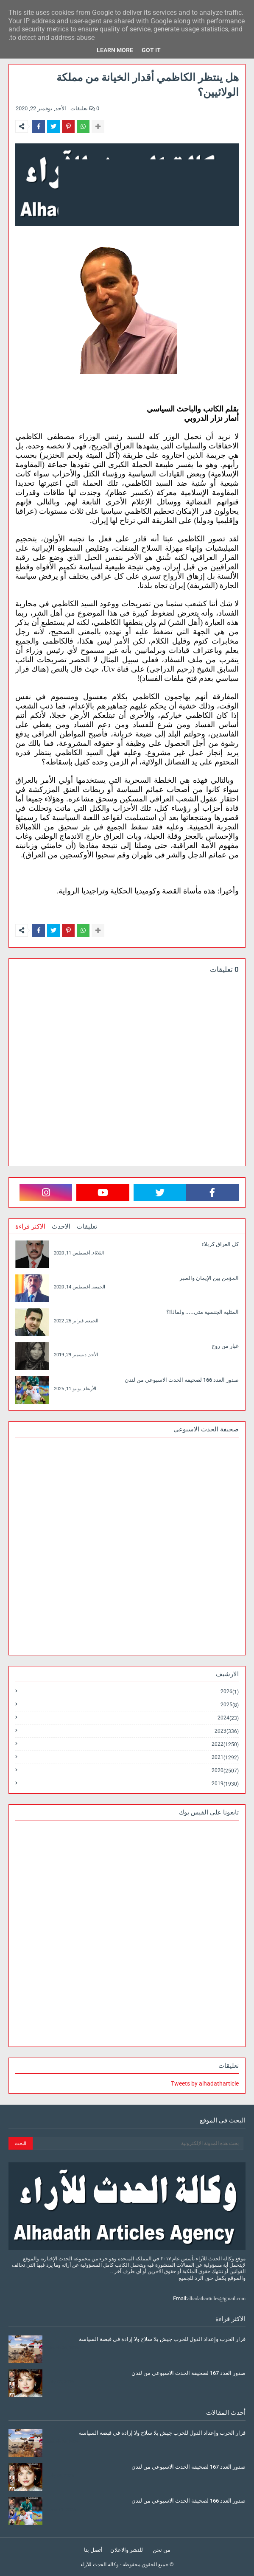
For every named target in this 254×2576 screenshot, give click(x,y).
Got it (151, 50)
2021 (225, 1757)
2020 (225, 1770)
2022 (225, 1744)
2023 (227, 1731)
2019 (225, 1783)
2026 (230, 1691)
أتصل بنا (93, 2550)
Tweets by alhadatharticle (205, 2083)
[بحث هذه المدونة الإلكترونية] (138, 2143)
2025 (230, 1705)
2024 (228, 1718)
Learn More (115, 50)
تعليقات (87, 1226)
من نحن (161, 2550)
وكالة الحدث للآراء (100, 2565)
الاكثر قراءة (30, 1226)
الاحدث (61, 1226)
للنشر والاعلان (126, 2550)
